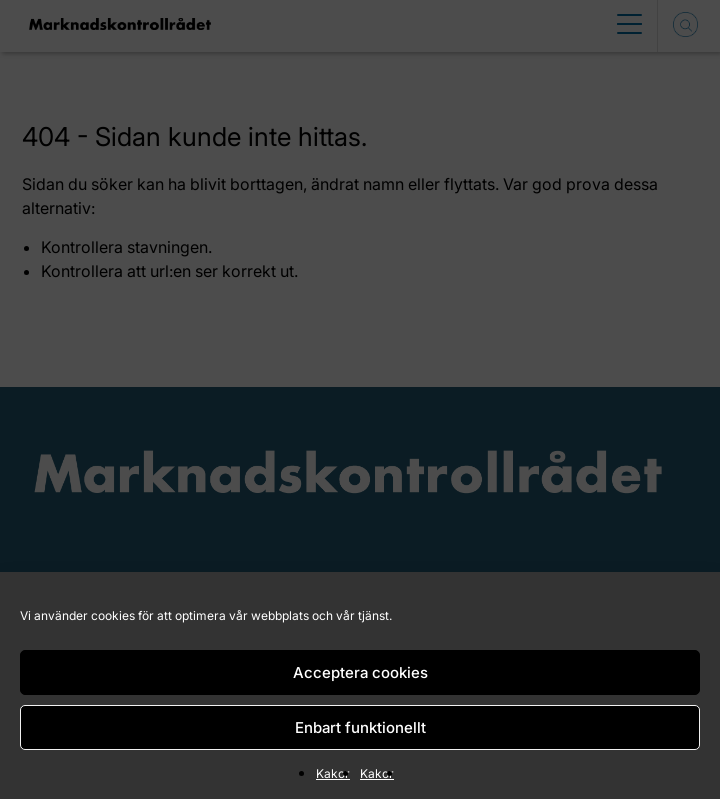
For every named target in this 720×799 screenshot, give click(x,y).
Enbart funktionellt (360, 727)
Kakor (333, 773)
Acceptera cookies (360, 672)
